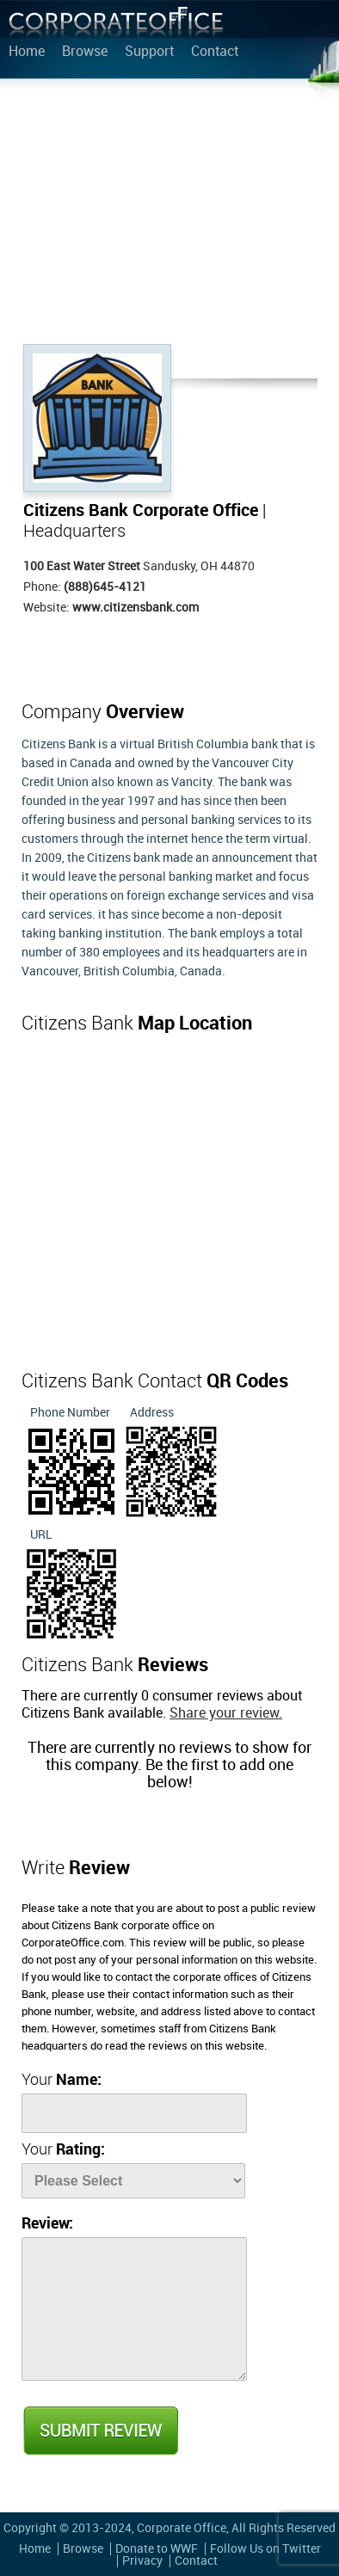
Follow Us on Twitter (265, 2548)
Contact (214, 52)
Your (62, 2080)
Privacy (142, 2560)
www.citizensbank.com (135, 607)
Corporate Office (116, 26)
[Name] (134, 2113)
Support (149, 52)
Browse (85, 52)
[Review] (134, 2309)
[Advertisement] (169, 215)
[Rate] (133, 2180)
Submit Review (100, 2431)
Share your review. (226, 1713)
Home (27, 52)
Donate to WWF (156, 2548)
